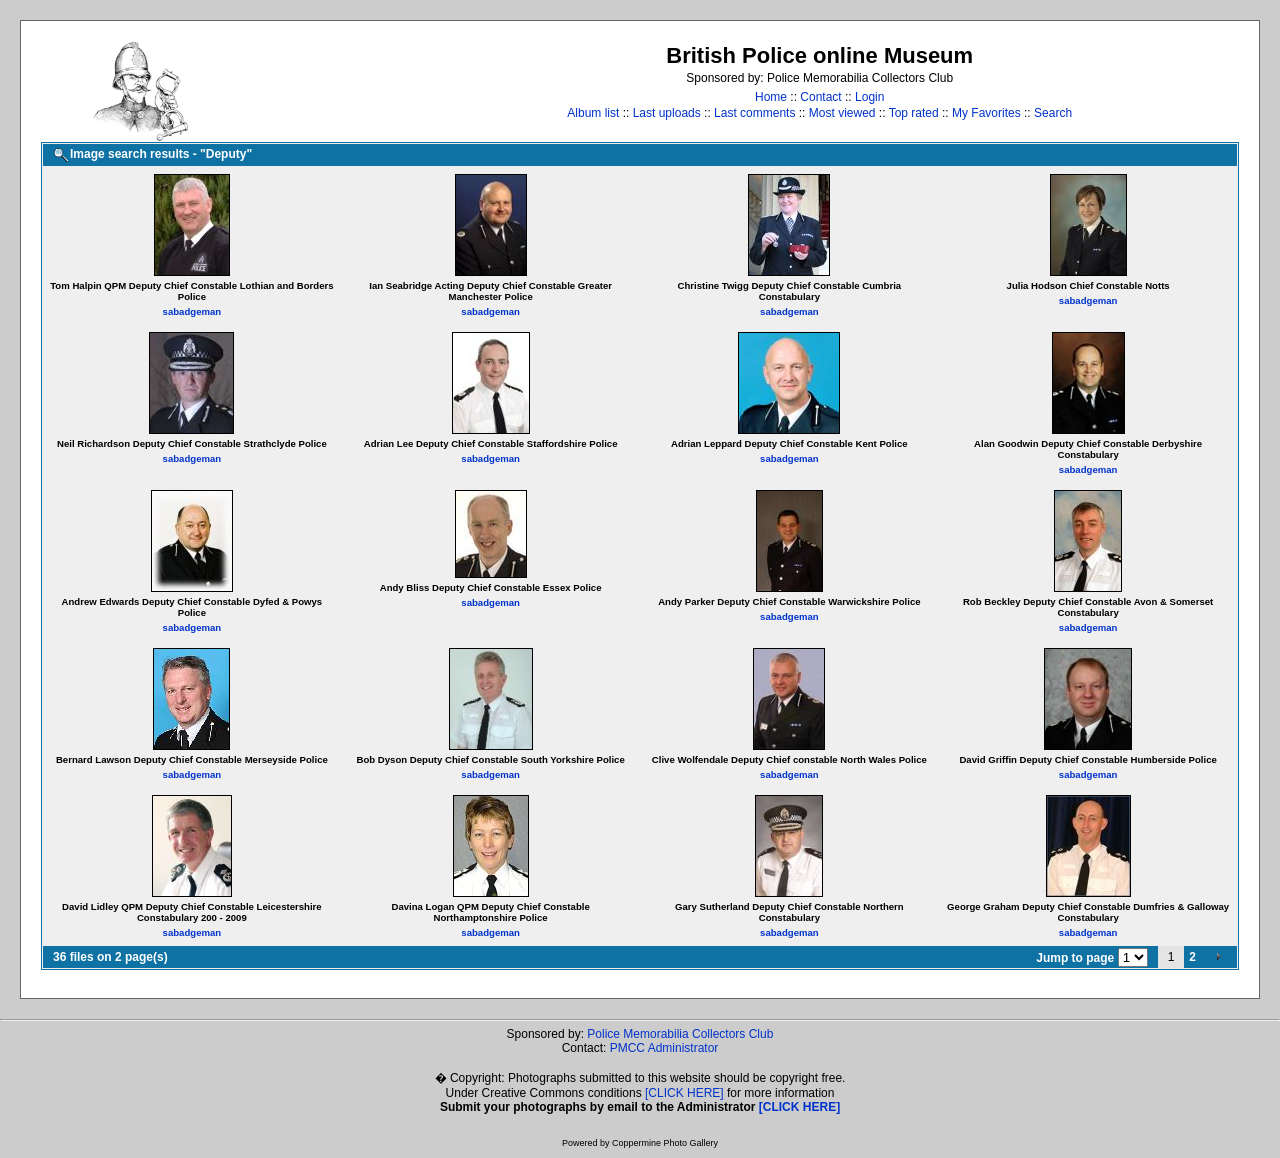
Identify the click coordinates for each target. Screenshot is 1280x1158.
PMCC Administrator (664, 1048)
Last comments (754, 113)
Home (771, 97)
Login (869, 97)
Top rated (914, 113)
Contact (820, 97)
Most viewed (842, 113)
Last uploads (667, 113)
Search (1053, 113)
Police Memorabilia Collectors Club (680, 1034)
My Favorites (986, 113)
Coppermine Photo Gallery (665, 1143)
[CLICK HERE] (684, 1093)
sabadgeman (192, 311)
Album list (593, 113)
